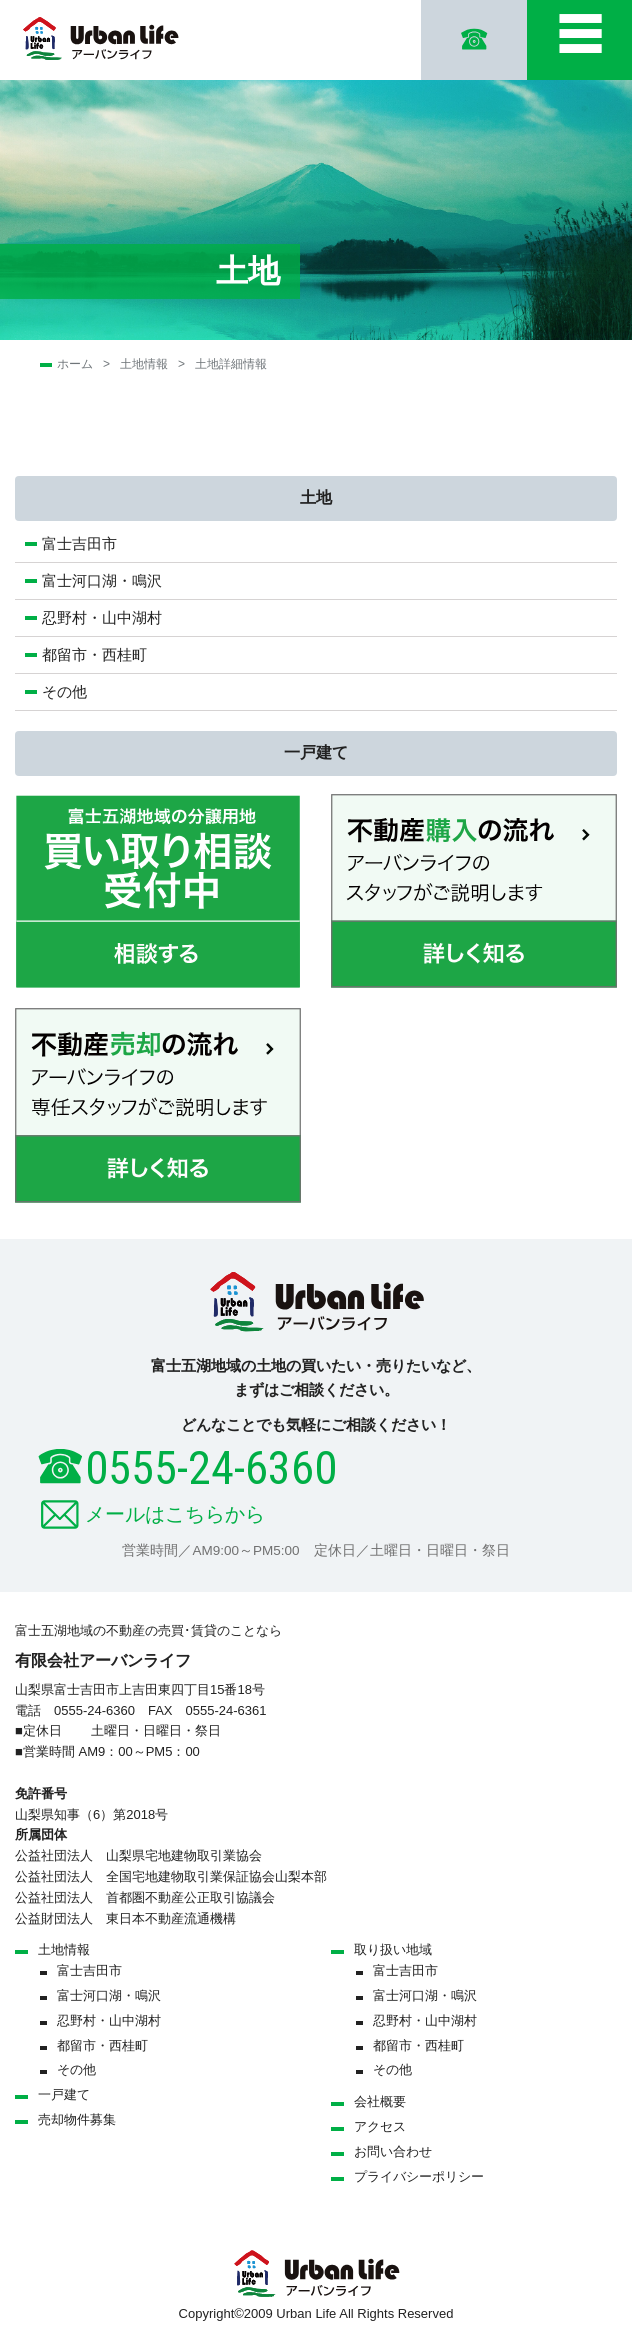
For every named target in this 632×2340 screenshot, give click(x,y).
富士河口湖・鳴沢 (109, 580)
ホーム (75, 364)
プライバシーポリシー (419, 2176)
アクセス (380, 2126)
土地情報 (144, 364)
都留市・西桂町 (94, 654)
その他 (64, 691)
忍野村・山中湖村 (102, 617)
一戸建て (316, 752)
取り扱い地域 (393, 1949)
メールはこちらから (175, 1514)
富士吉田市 (79, 543)
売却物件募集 (77, 2119)
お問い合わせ (393, 2151)
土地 (316, 497)
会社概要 (380, 2101)
